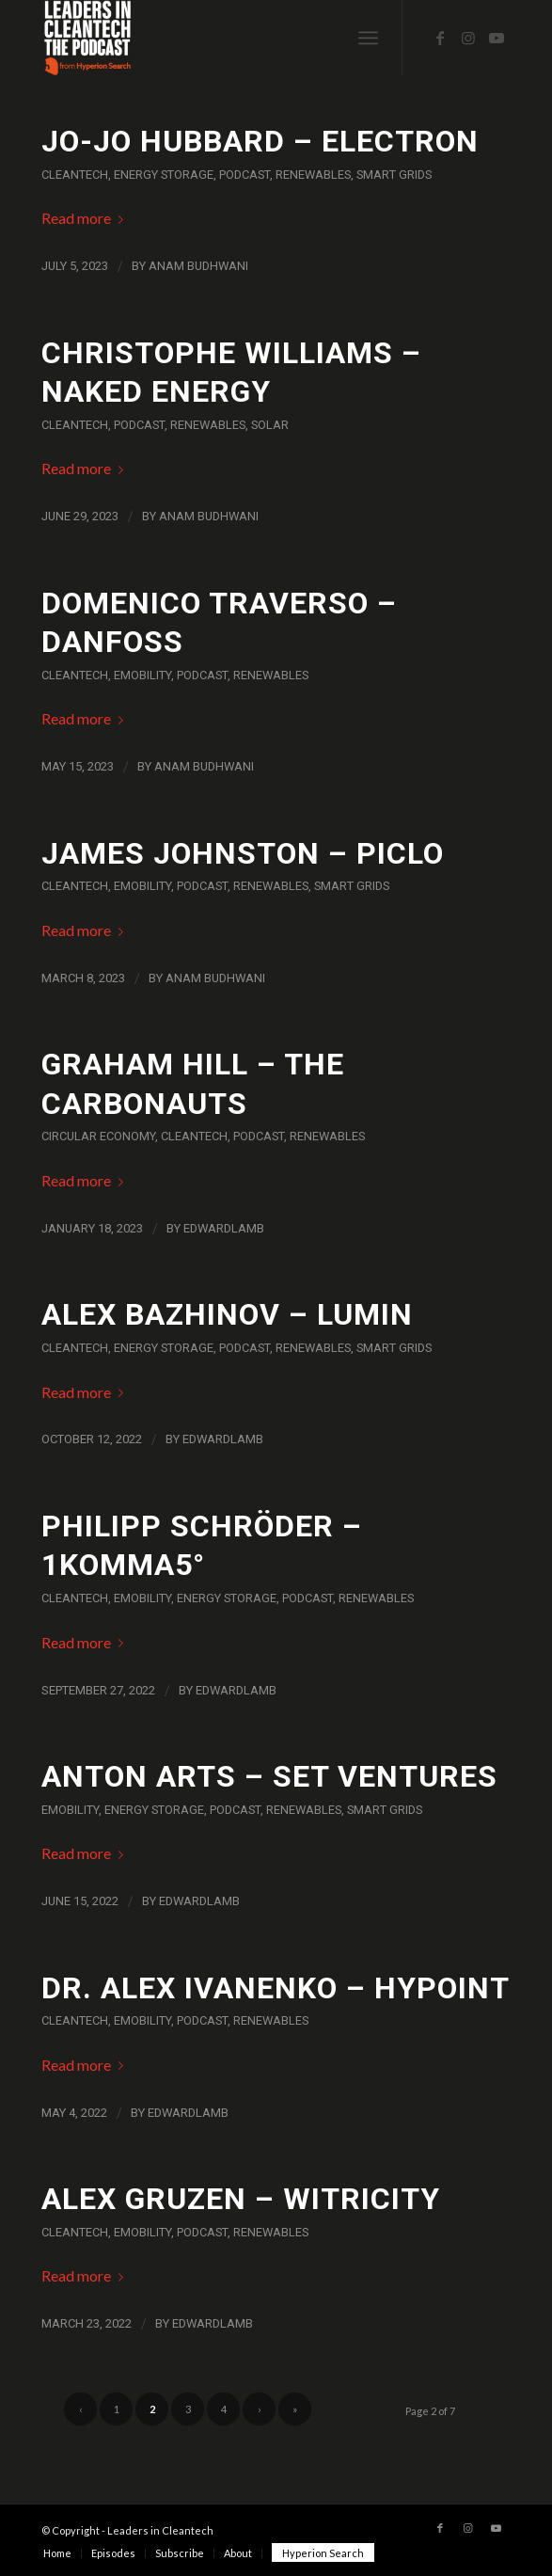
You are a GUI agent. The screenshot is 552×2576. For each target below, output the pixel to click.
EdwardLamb (223, 1228)
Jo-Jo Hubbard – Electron (260, 141)
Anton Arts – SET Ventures (269, 1776)
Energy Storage (163, 174)
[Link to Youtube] (496, 38)
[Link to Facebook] (440, 38)
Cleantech (74, 174)
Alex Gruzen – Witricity (240, 2199)
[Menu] (368, 37)
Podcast (244, 174)
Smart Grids (394, 174)
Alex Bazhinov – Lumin (227, 1314)
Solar (270, 425)
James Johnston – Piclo (242, 853)
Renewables (313, 174)
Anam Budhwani (198, 266)
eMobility (142, 675)
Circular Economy (98, 1136)
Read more (86, 218)
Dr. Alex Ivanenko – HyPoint (275, 1988)
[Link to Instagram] (468, 38)
